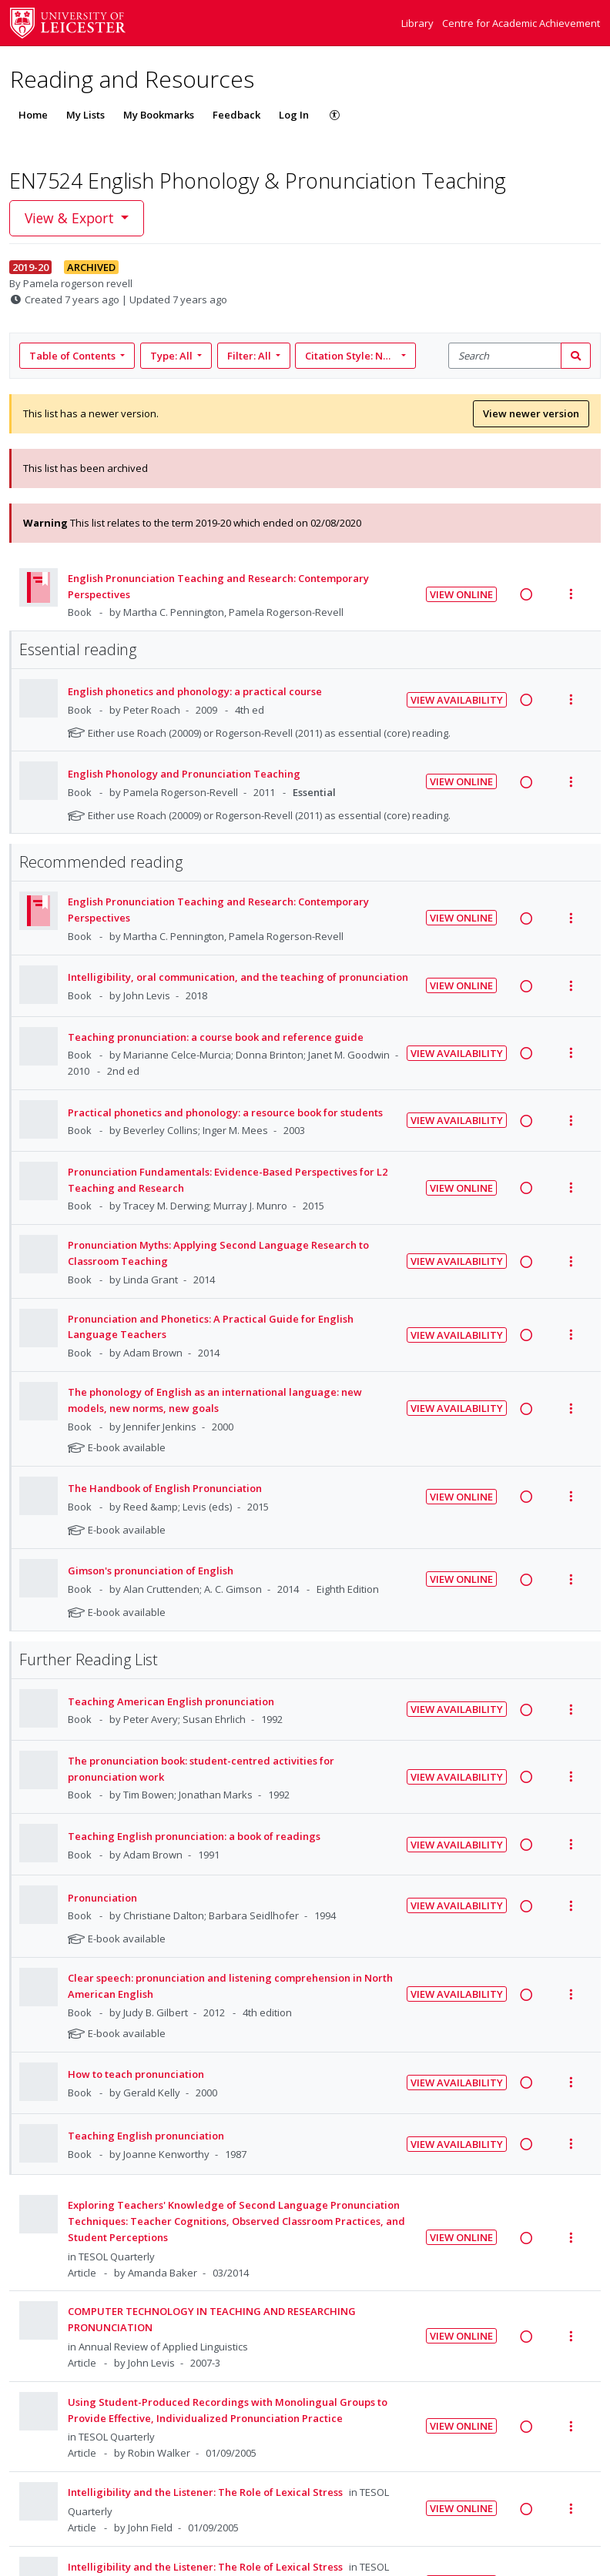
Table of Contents (73, 356)
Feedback (236, 115)
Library (418, 23)
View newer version (531, 413)
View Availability (457, 700)
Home (33, 115)
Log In (294, 115)
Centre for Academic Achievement (521, 23)
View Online (461, 594)
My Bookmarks (158, 115)
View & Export (71, 218)
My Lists (85, 115)
